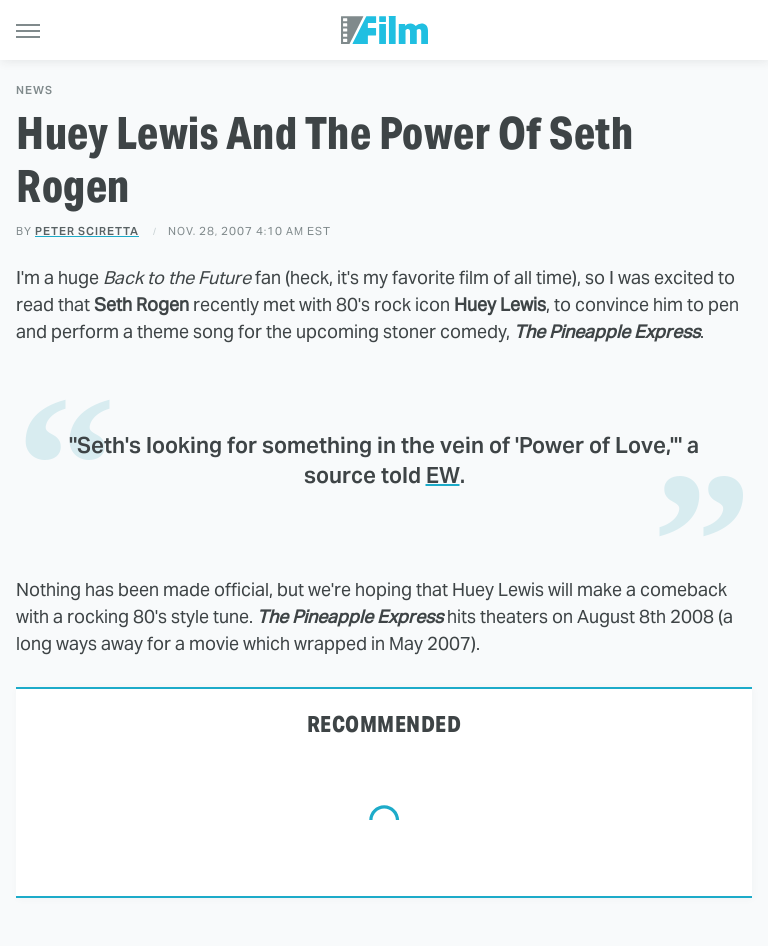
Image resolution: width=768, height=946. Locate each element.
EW (443, 475)
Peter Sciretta (87, 231)
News (34, 90)
